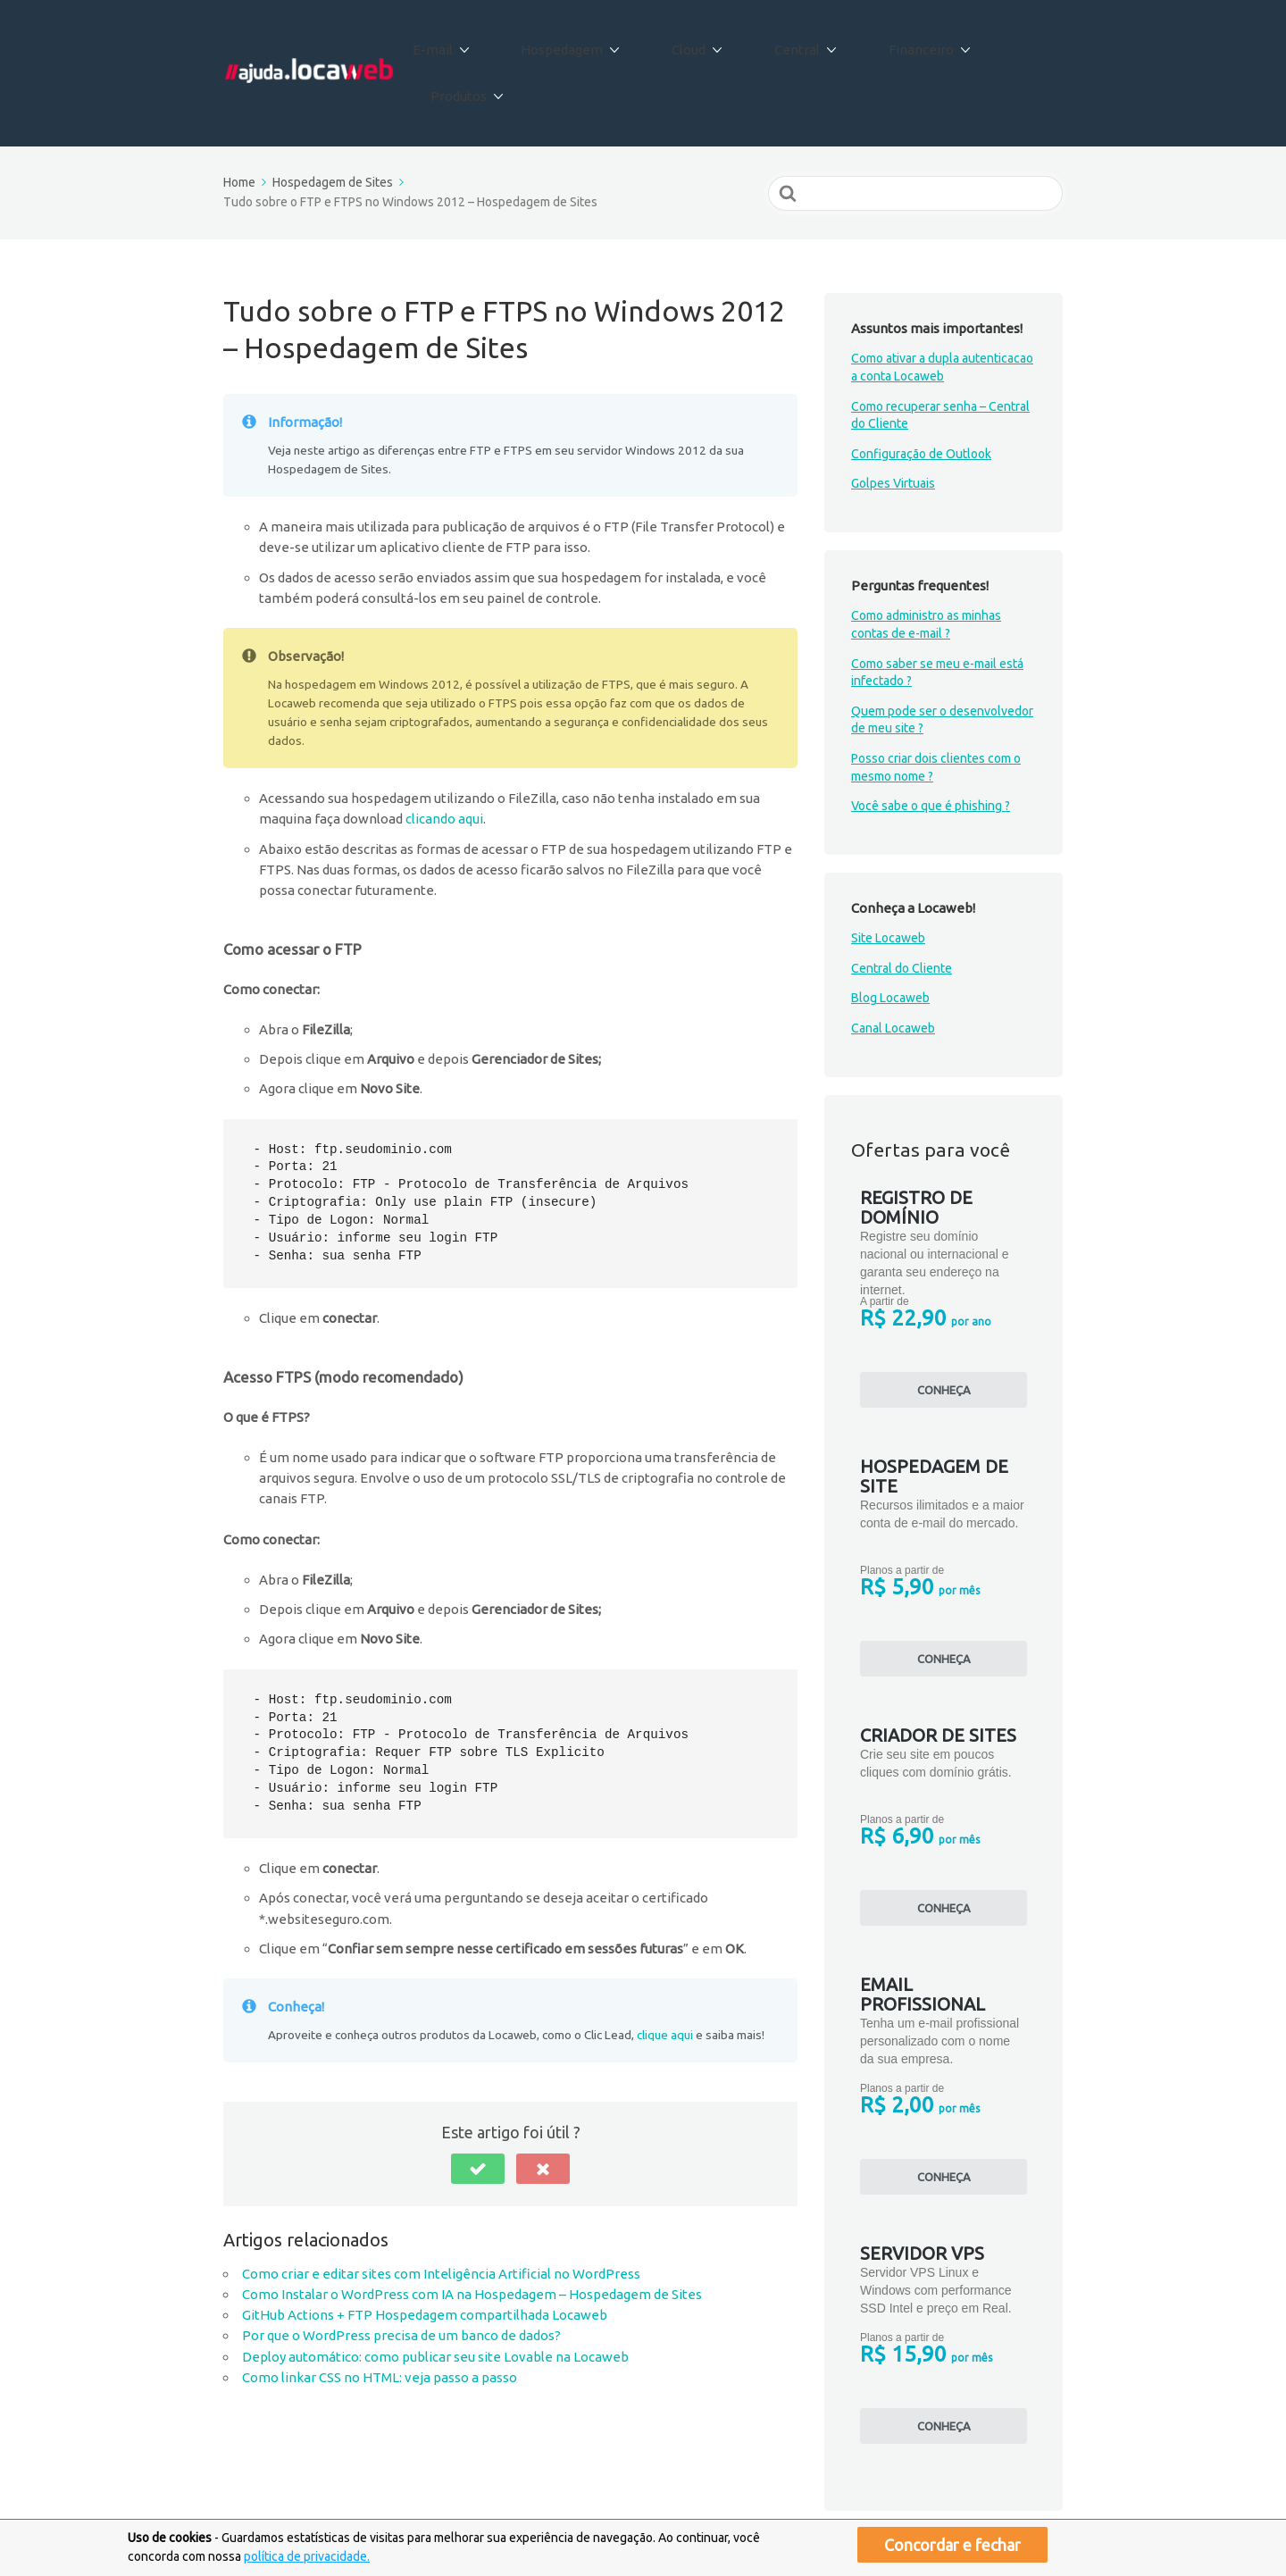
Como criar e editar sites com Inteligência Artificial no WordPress (441, 2212)
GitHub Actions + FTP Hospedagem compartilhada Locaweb (424, 2254)
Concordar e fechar (952, 2545)
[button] (478, 2107)
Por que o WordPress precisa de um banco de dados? (401, 2274)
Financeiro (897, 43)
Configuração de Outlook (921, 393)
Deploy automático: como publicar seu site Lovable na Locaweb (435, 2295)
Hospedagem (588, 43)
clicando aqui (444, 757)
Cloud (698, 43)
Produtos (1009, 43)
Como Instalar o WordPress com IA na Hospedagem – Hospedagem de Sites (472, 2233)
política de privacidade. (307, 2556)
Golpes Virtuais (893, 422)
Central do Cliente (901, 907)
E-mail (475, 43)
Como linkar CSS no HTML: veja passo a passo (379, 2316)
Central (790, 43)
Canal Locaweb (893, 967)
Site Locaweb (888, 877)
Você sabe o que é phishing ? (930, 745)
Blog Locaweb (890, 937)
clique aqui (665, 1974)
